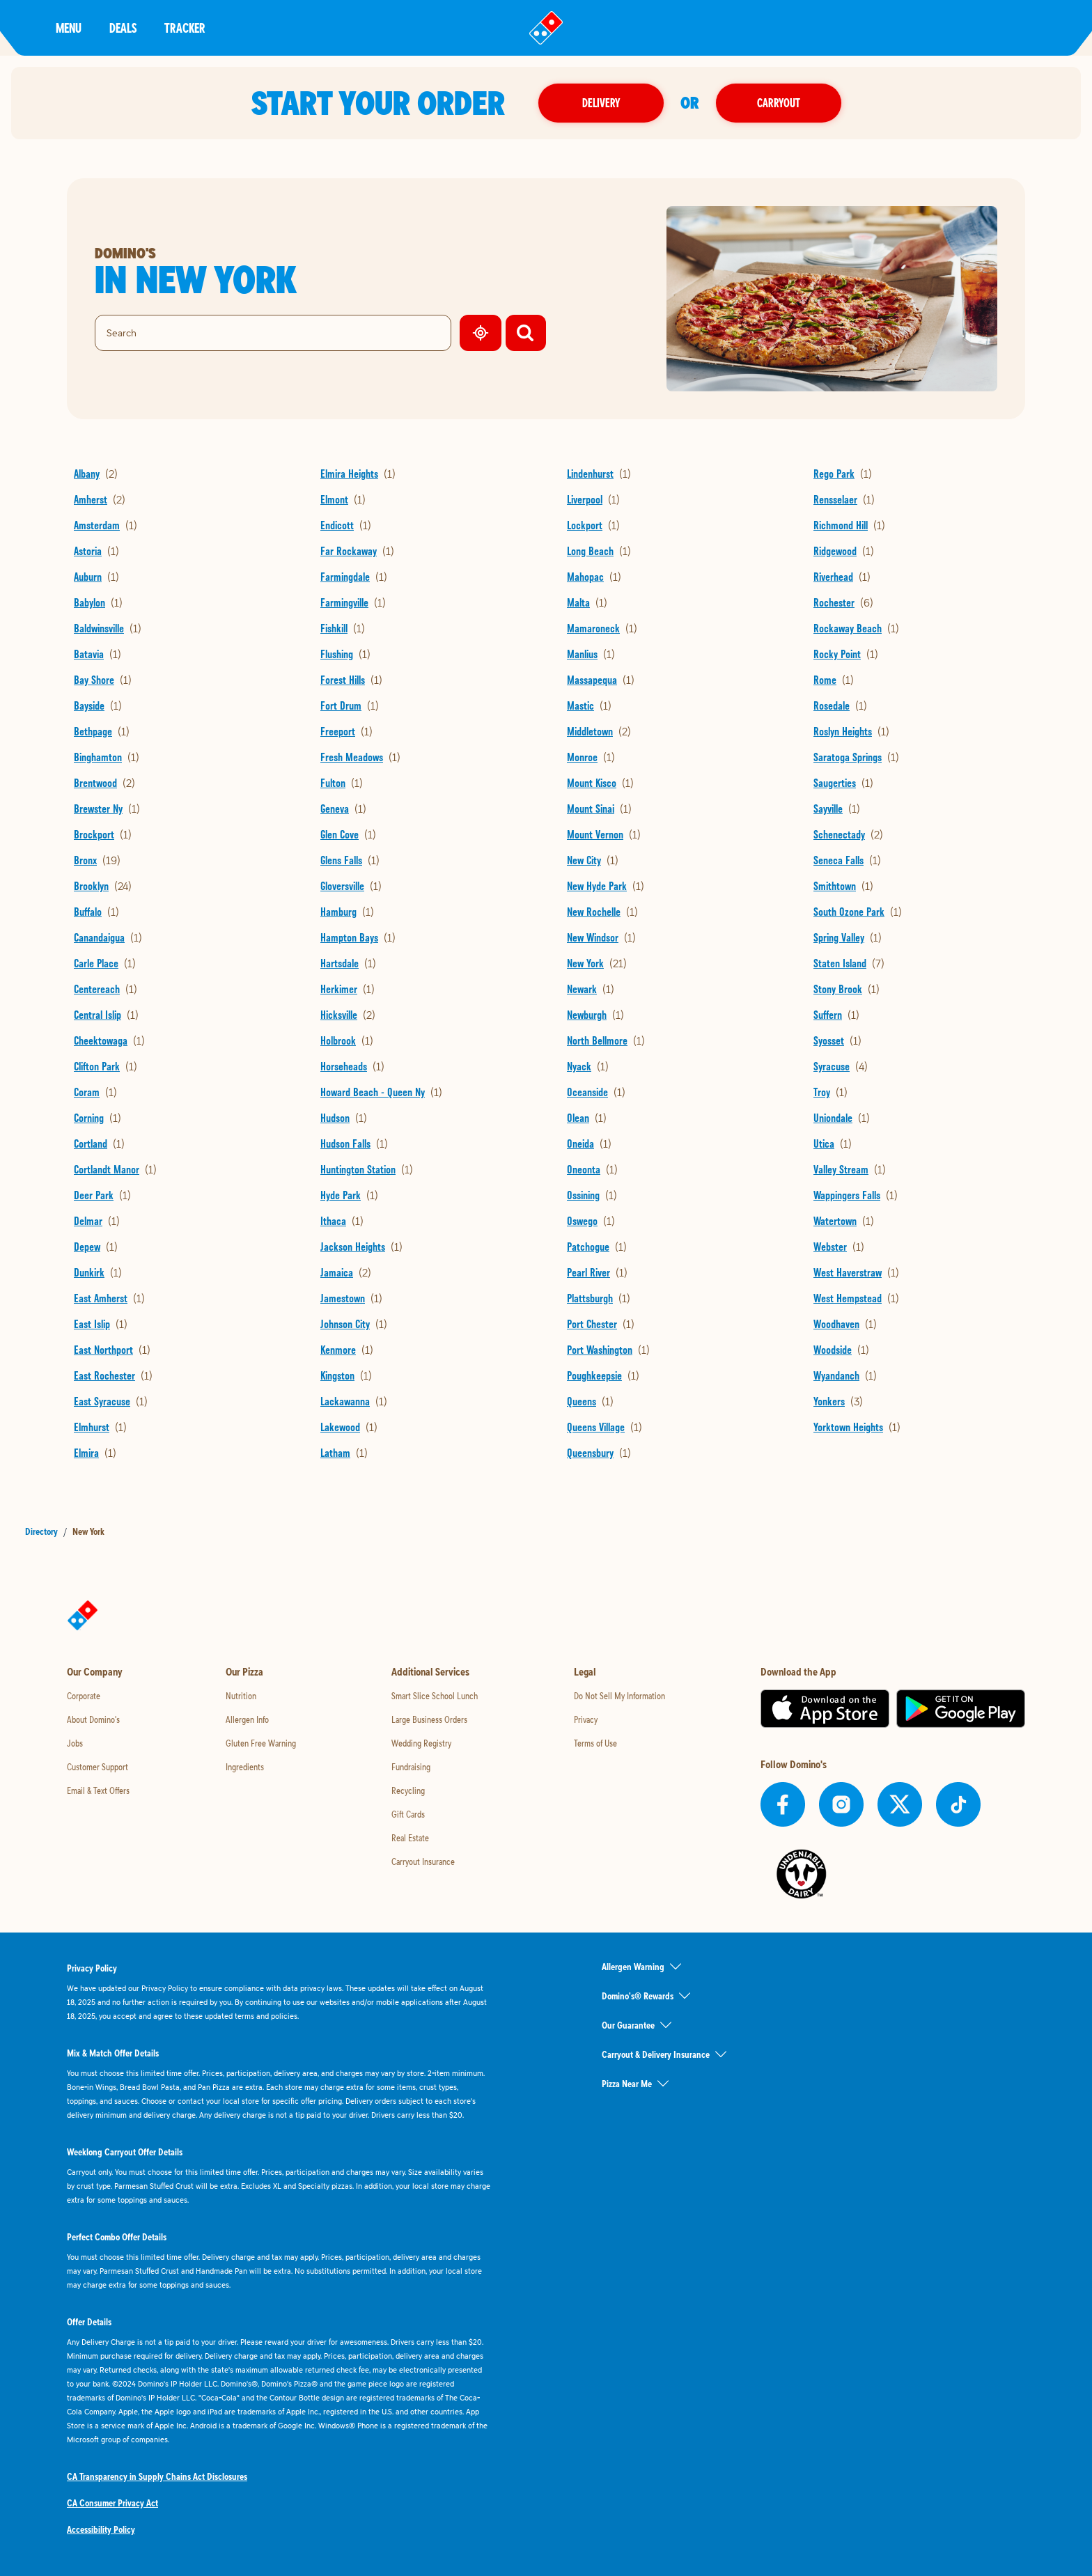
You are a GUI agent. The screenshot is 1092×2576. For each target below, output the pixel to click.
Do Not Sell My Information (619, 1695)
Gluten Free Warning (261, 1743)
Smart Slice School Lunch (434, 1695)
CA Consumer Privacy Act (112, 2503)
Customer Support (97, 1767)
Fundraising (410, 1767)
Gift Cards (408, 1814)
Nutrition (241, 1695)
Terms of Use (595, 1743)
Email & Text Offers (98, 1790)
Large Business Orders (429, 1719)
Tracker (184, 27)
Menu (68, 27)
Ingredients (245, 1767)
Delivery (601, 103)
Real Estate (410, 1838)
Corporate (83, 1695)
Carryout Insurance (423, 1861)
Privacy (586, 1719)
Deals (122, 27)
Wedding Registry (421, 1743)
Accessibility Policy (101, 2529)
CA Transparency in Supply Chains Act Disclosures (157, 2476)
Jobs (75, 1743)
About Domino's (93, 1719)
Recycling (408, 1790)
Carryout (778, 103)
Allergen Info (247, 1719)
